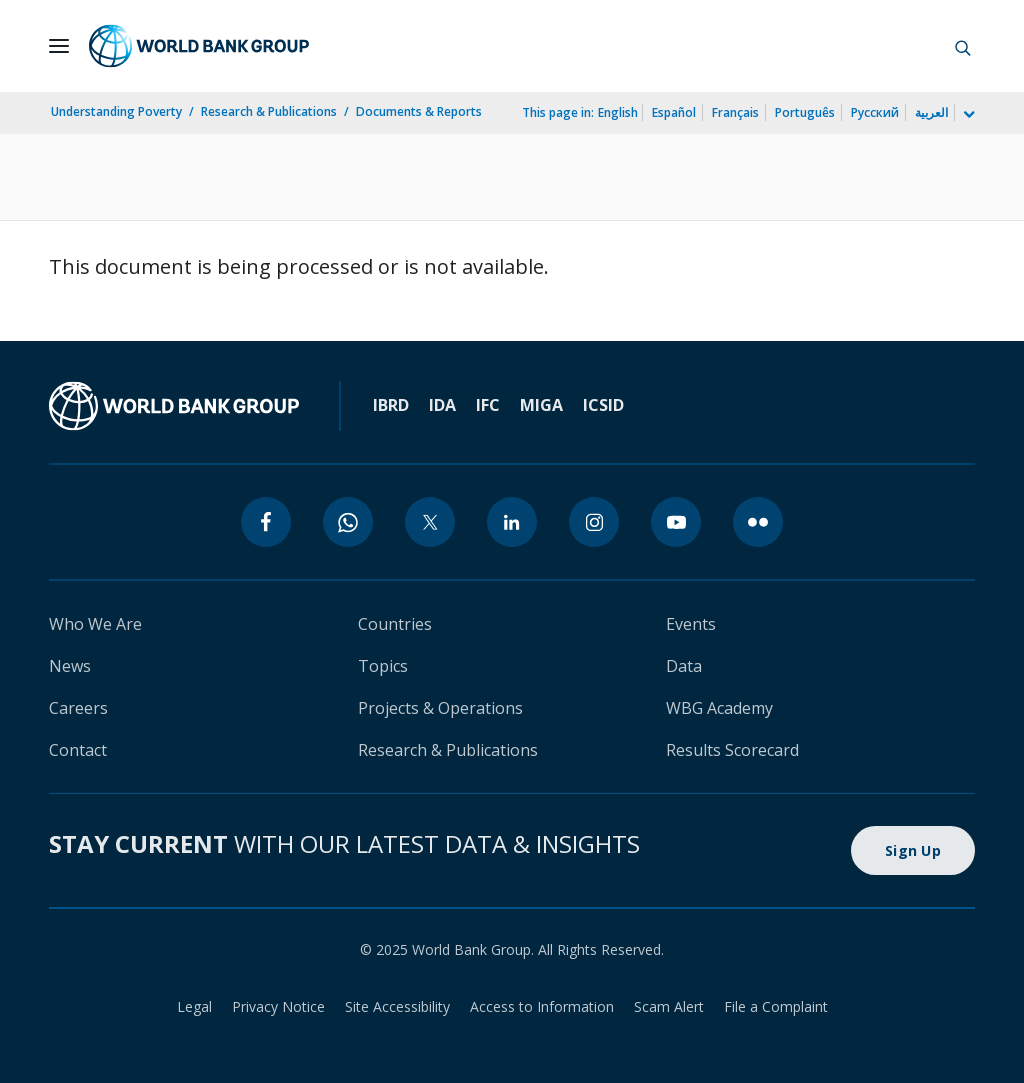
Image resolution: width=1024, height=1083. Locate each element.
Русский (875, 112)
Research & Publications (269, 111)
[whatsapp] (348, 522)
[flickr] (758, 522)
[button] (963, 46)
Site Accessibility (397, 1006)
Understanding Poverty (116, 111)
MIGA (541, 405)
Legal (194, 1006)
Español (674, 112)
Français (735, 112)
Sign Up (913, 850)
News (70, 666)
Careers (78, 708)
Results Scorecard (732, 750)
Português (805, 112)
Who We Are (95, 624)
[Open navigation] (59, 46)
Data (684, 666)
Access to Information (542, 1006)
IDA (442, 405)
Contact (78, 750)
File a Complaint (776, 1006)
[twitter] (430, 522)
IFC (488, 405)
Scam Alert (669, 1006)
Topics (383, 666)
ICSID (603, 405)
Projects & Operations (440, 708)
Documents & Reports (419, 111)
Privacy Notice (278, 1006)
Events (691, 624)
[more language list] (967, 115)
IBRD (391, 405)
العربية (931, 112)
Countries (395, 624)
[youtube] (676, 522)
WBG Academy (719, 708)
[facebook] (266, 522)
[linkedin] (512, 522)
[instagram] (594, 522)
